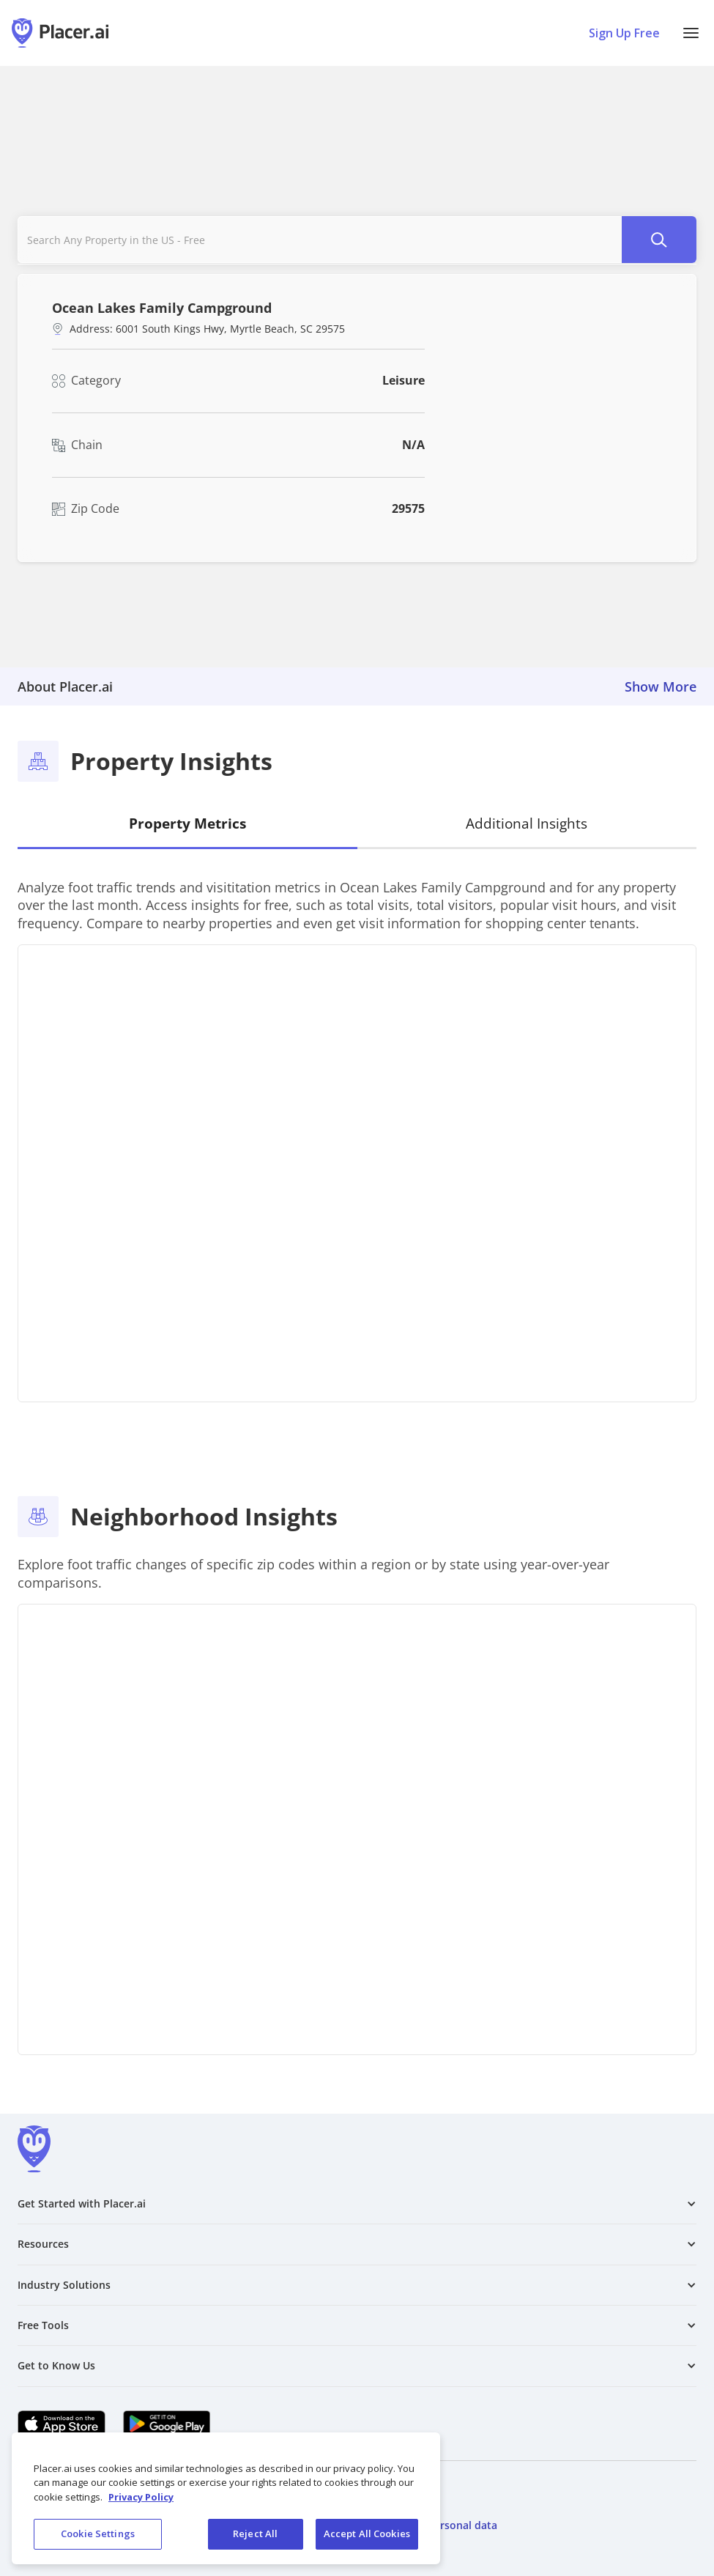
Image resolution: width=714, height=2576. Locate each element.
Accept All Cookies (367, 2533)
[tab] (187, 825)
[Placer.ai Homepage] (60, 33)
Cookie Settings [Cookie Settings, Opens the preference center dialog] (98, 2533)
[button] (690, 33)
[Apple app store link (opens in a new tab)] (61, 2423)
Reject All (255, 2533)
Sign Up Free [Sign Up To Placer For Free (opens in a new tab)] (624, 33)
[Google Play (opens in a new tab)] (167, 2423)
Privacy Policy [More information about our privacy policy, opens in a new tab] (141, 2496)
